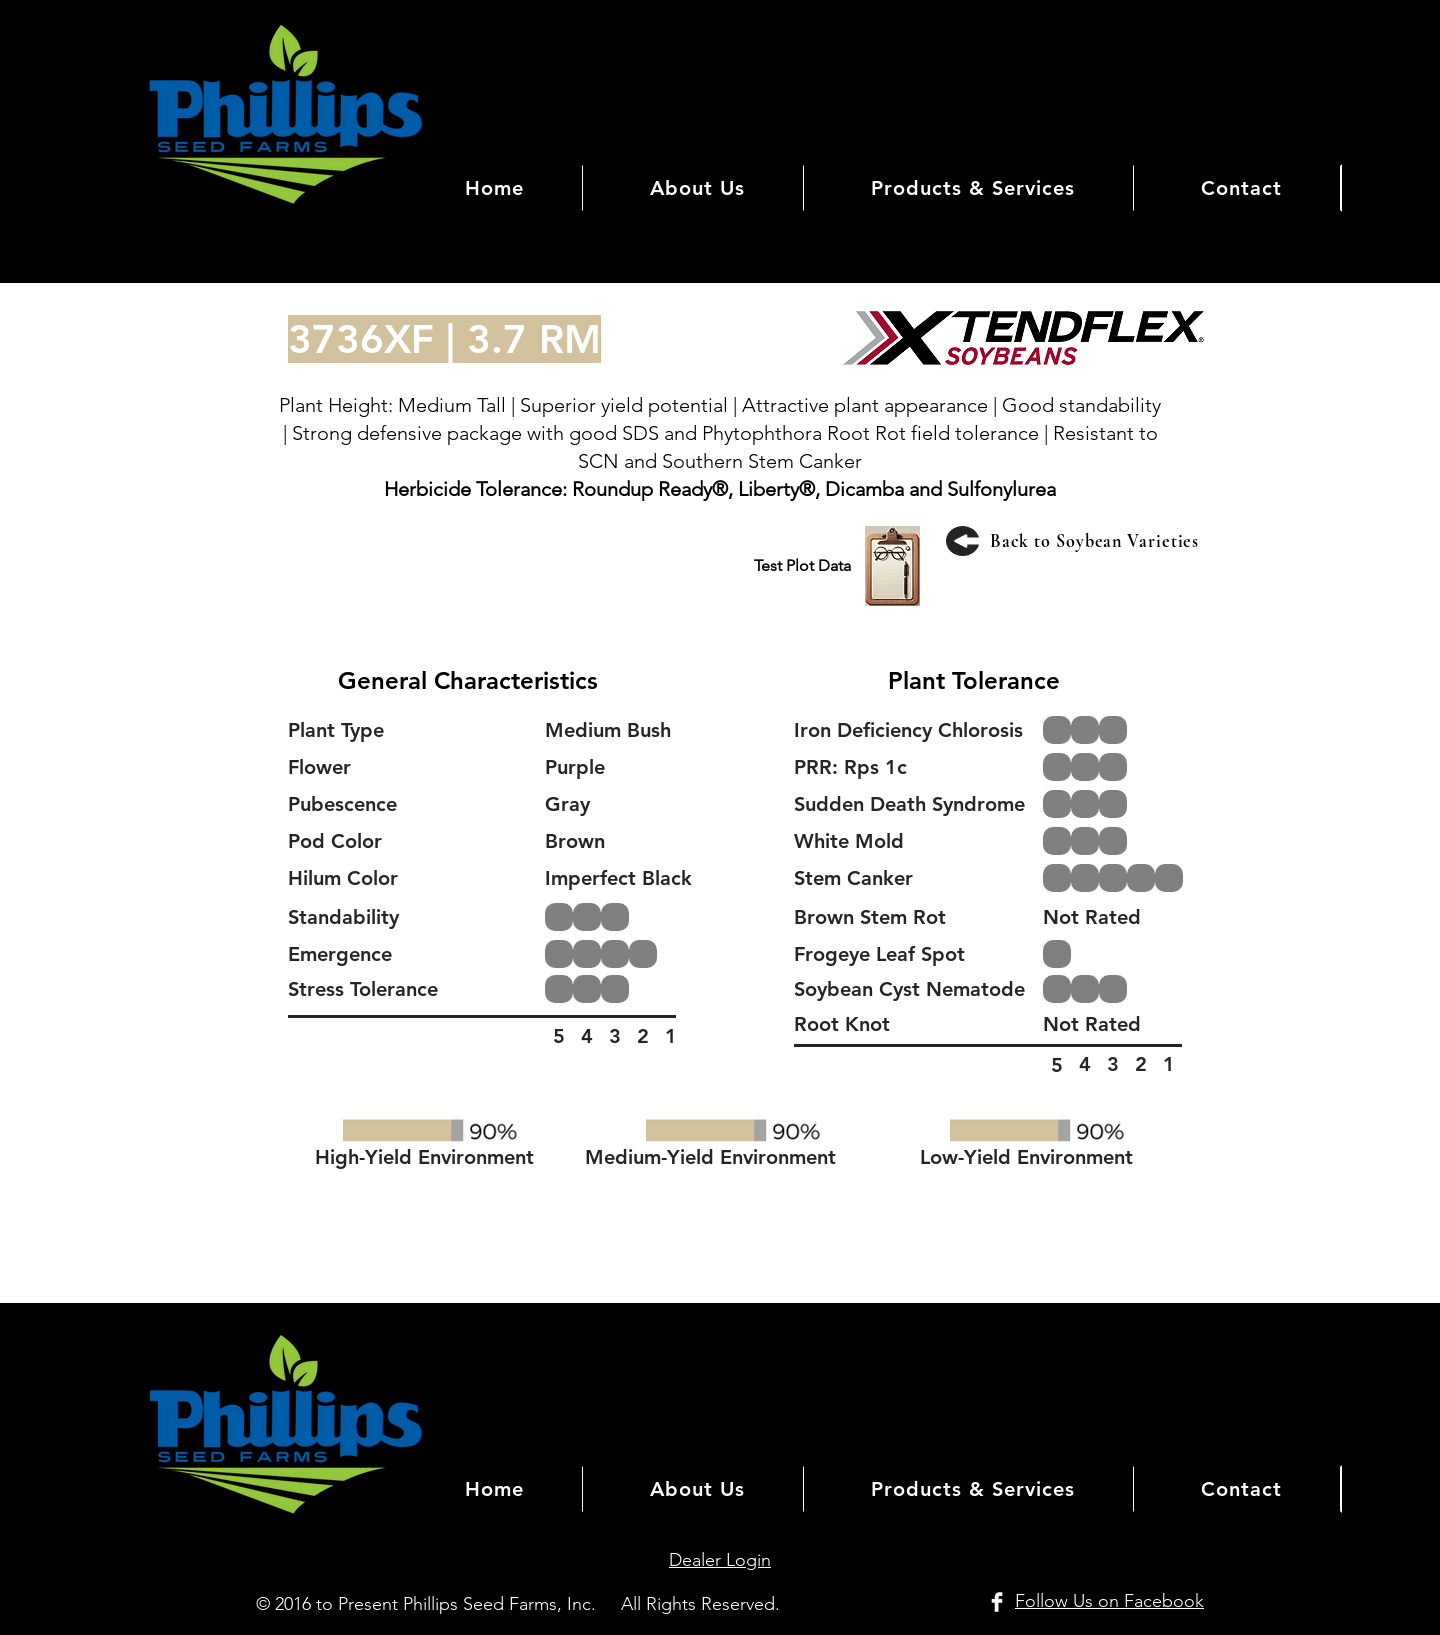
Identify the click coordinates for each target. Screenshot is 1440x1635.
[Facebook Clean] (997, 1602)
